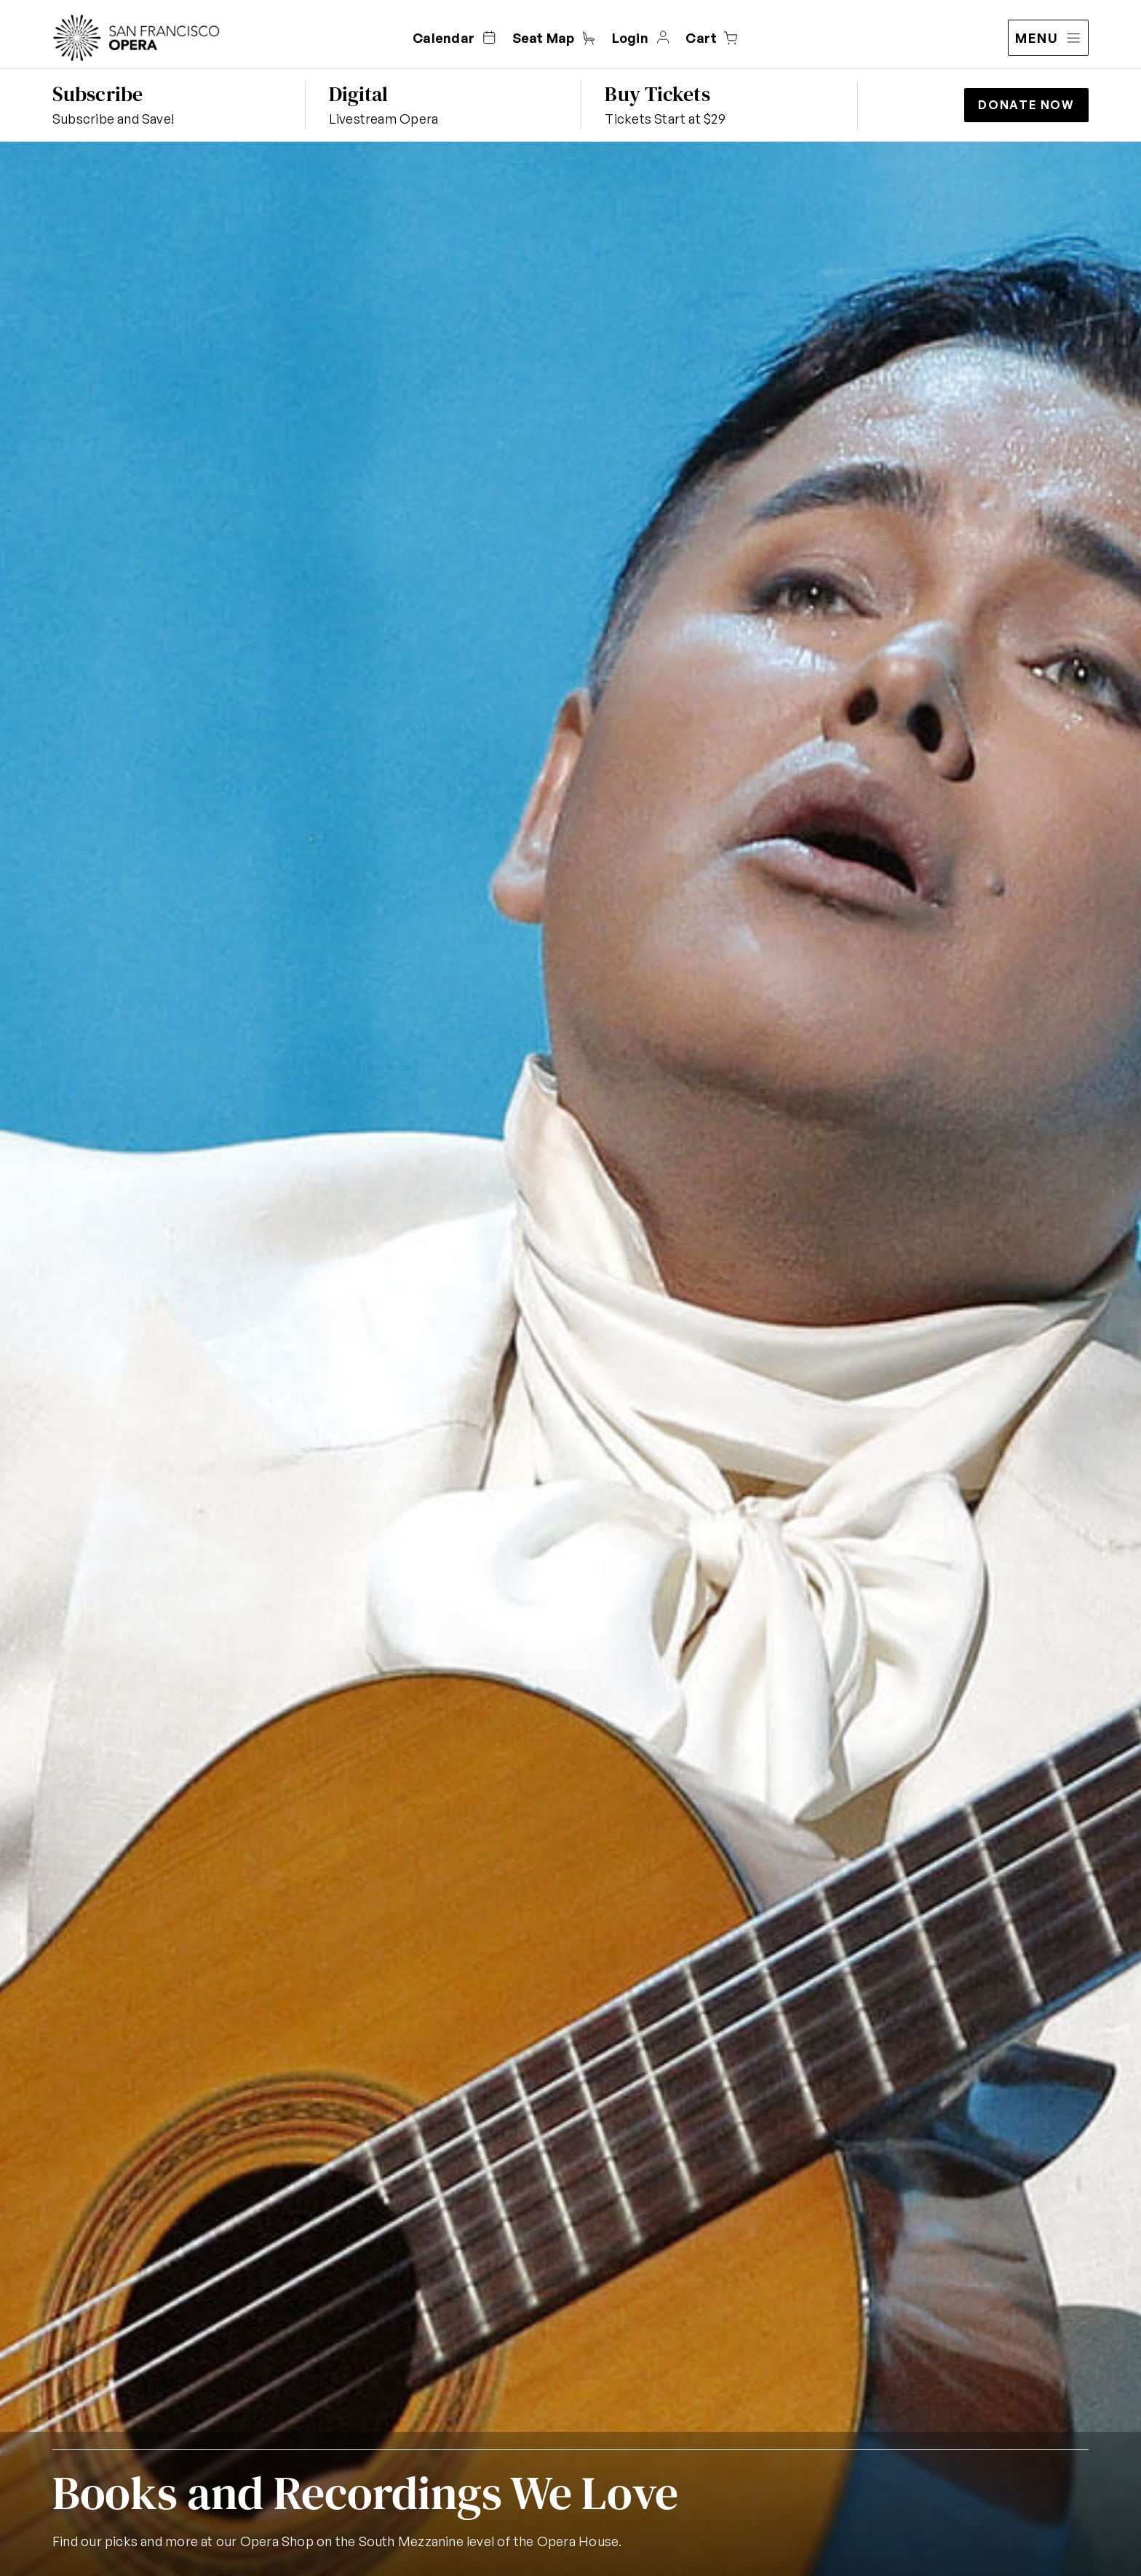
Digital (359, 94)
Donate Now (1026, 104)
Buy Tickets (657, 94)
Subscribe (97, 94)
